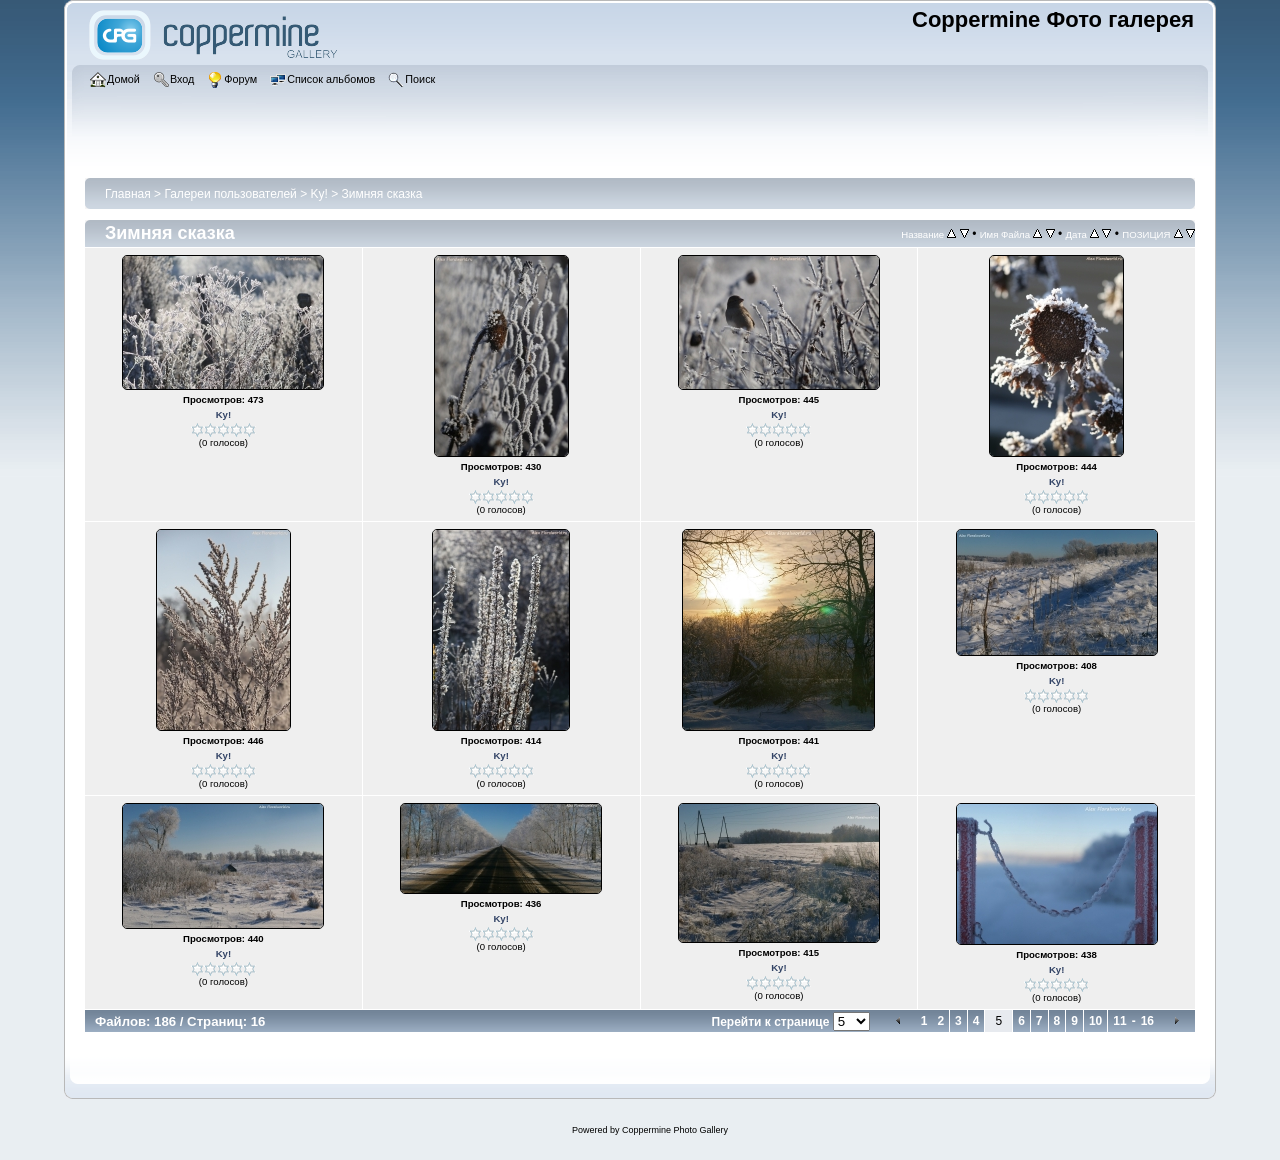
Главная (128, 194)
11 (1119, 1021)
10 (1095, 1021)
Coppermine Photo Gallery (675, 1130)
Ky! (319, 194)
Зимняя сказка (382, 194)
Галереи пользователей (230, 194)
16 (1147, 1021)
